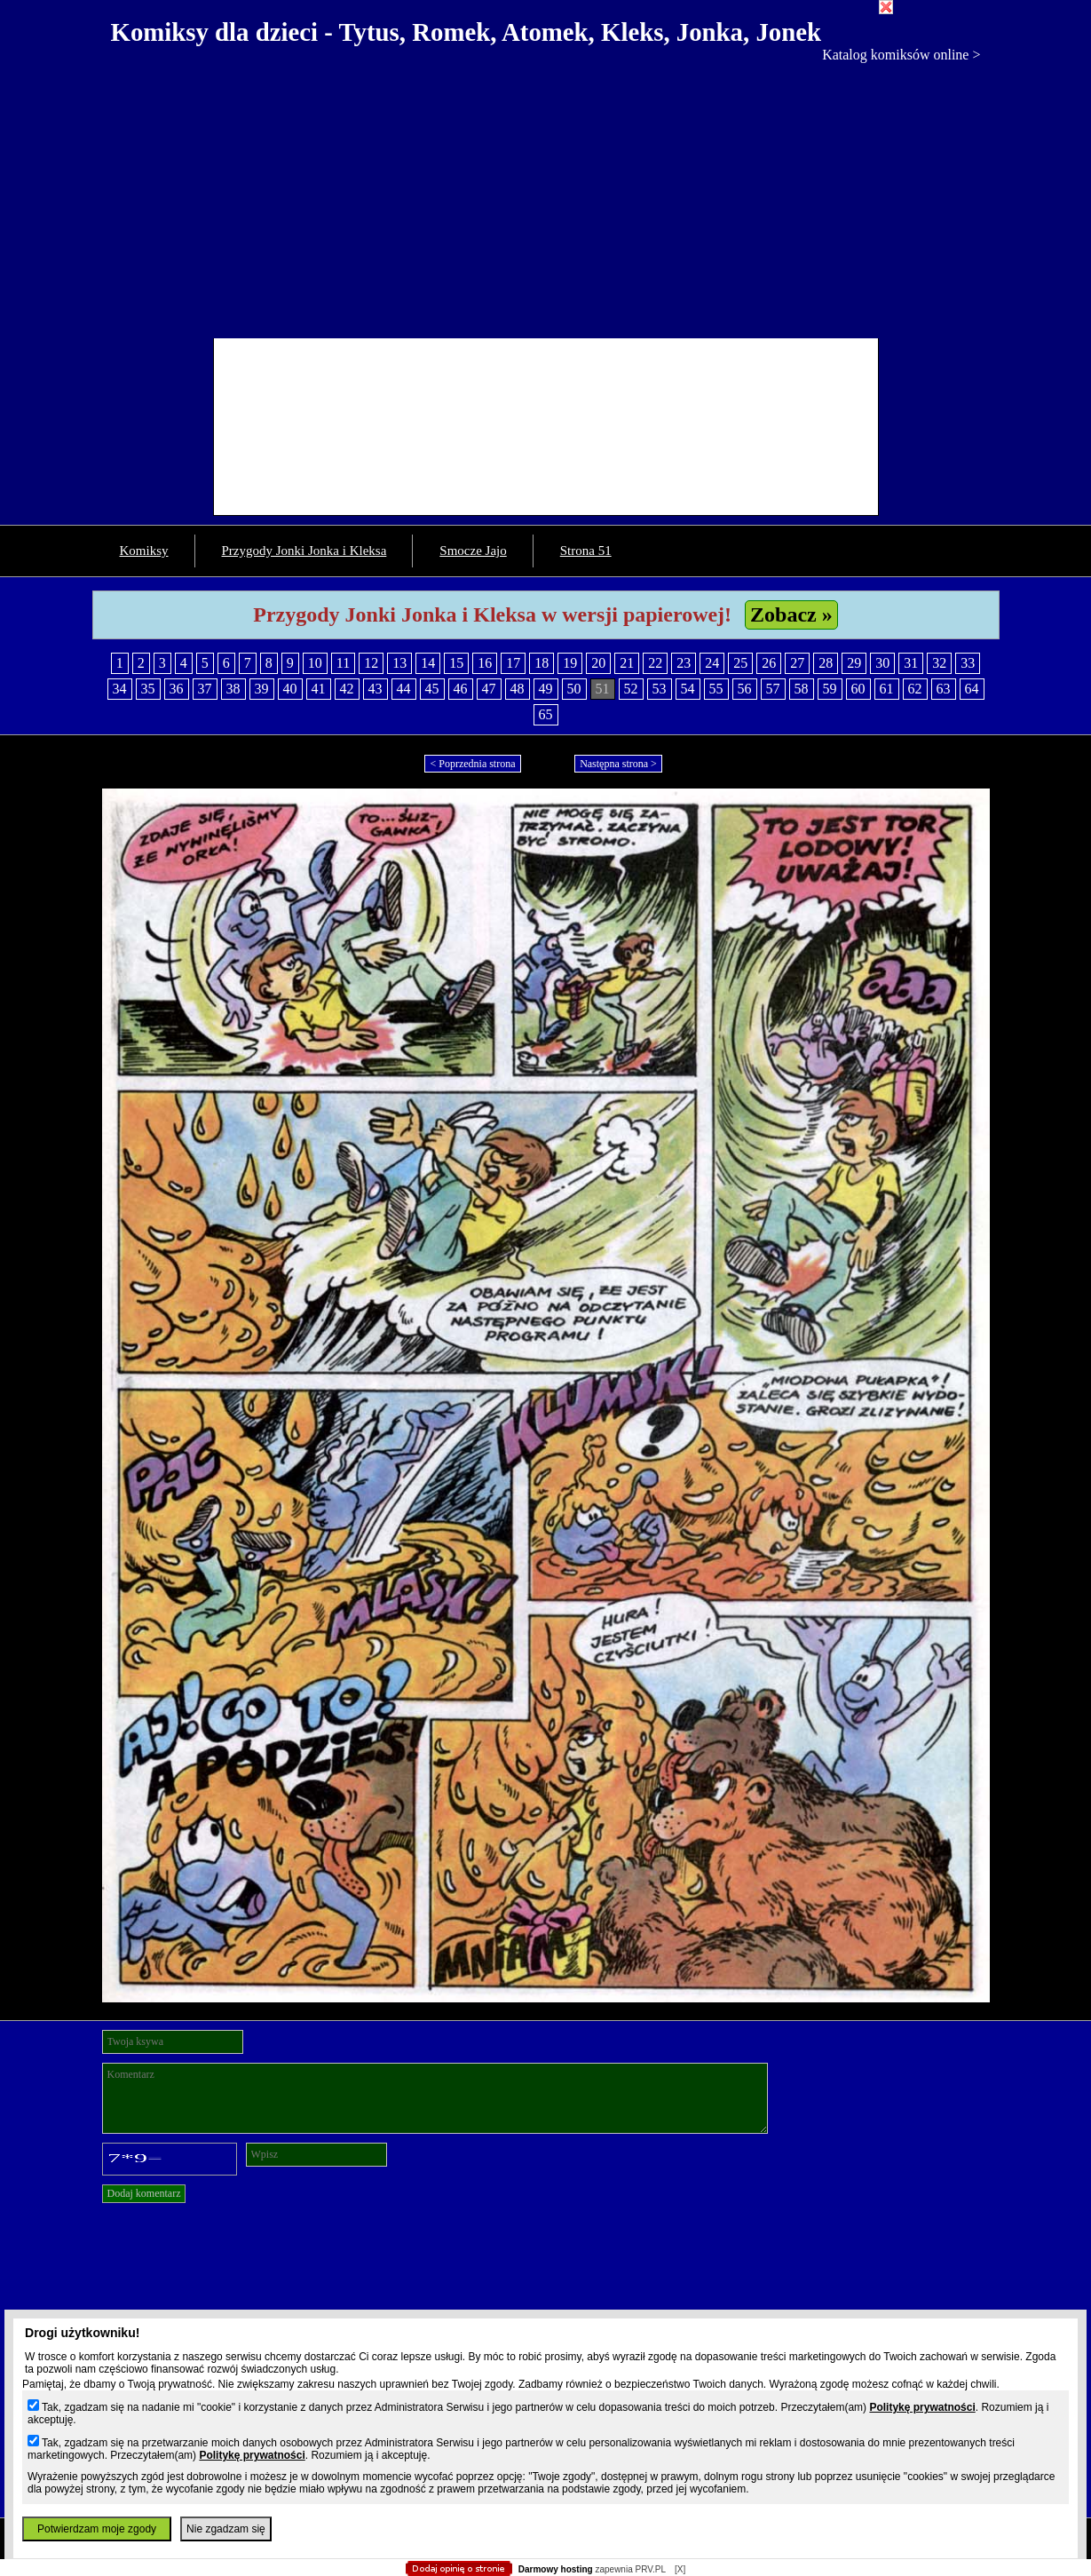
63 (944, 688)
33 (968, 662)
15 (456, 662)
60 (858, 688)
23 (683, 662)
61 (887, 688)
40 (290, 688)
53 (659, 688)
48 (517, 688)
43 (375, 688)
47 (489, 688)
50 (574, 688)
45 (432, 688)
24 (712, 662)
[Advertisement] (546, 196)
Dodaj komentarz (144, 2193)
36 (177, 688)
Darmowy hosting (555, 2569)
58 (802, 688)
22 (655, 662)
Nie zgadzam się (225, 2529)
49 (546, 688)
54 (688, 688)
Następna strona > (618, 763)
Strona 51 (586, 550)
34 (120, 688)
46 (461, 688)
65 (546, 714)
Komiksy (144, 550)
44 (404, 688)
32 (939, 662)
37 (205, 688)
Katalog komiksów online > (901, 54)
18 (541, 662)
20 (598, 662)
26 (769, 662)
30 (882, 662)
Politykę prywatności (922, 2407)
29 (854, 662)
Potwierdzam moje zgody (96, 2529)
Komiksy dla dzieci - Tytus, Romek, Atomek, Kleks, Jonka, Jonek (466, 32)
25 (740, 662)
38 (233, 688)
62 (915, 688)
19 (570, 662)
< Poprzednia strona (472, 763)
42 (347, 688)
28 (825, 662)
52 (631, 688)
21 (627, 662)
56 (745, 688)
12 (371, 662)
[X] (680, 2569)
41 (319, 688)
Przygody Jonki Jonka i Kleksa (304, 550)
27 (797, 662)
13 (399, 662)
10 (315, 662)
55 (716, 688)
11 (343, 662)
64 (972, 688)
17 (513, 662)
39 (262, 688)
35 (148, 688)
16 (485, 662)
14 (428, 662)
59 (830, 688)
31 (911, 662)
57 (773, 688)
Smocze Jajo (472, 550)
